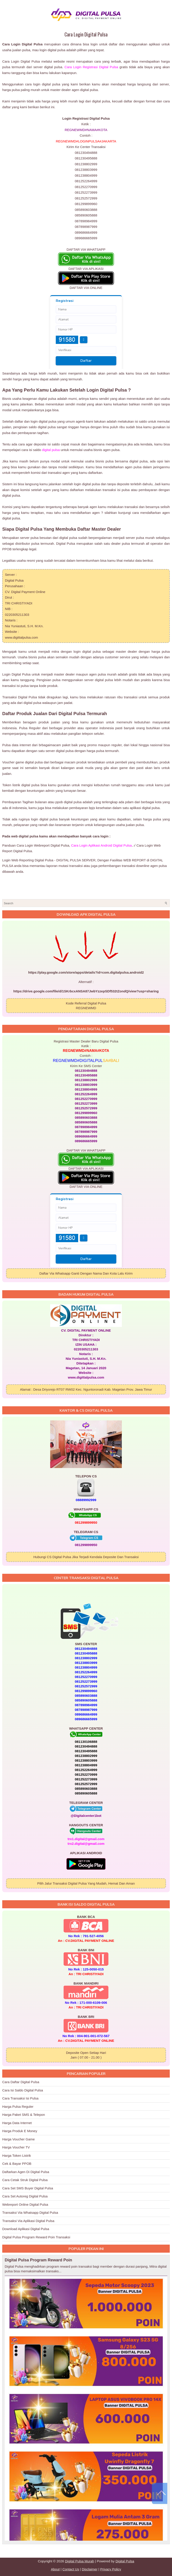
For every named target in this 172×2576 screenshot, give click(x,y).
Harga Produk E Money (19, 2131)
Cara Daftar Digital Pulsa (20, 2082)
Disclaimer (89, 2569)
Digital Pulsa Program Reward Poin (38, 2260)
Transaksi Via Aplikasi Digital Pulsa (28, 2221)
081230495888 (86, 1751)
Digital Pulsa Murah (79, 2561)
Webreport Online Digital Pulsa (25, 2204)
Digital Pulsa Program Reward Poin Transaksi (36, 2237)
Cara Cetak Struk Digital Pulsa (25, 2180)
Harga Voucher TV (16, 2147)
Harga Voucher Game (18, 2139)
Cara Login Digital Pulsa (86, 34)
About (55, 2569)
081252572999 (86, 1784)
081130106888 (86, 1741)
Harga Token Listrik (16, 2155)
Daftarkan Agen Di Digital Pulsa (25, 2172)
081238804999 (86, 1765)
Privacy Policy (110, 2569)
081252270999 (86, 1774)
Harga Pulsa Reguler (17, 2106)
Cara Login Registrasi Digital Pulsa (91, 67)
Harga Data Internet (17, 2123)
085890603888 (86, 1788)
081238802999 (86, 1756)
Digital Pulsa (125, 2561)
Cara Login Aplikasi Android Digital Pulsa (101, 845)
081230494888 (86, 1746)
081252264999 (86, 1770)
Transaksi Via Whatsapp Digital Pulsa (30, 2212)
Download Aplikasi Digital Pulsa (25, 2229)
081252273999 (86, 1779)
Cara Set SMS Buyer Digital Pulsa (27, 2188)
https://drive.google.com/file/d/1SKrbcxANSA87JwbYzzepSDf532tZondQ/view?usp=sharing (86, 991)
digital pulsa (51, 450)
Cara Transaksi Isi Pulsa (20, 2098)
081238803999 (86, 1760)
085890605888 (86, 1793)
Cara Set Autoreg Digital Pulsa (25, 2196)
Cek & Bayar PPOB (16, 2163)
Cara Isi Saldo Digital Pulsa (22, 2090)
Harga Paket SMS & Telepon (23, 2114)
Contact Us (70, 2569)
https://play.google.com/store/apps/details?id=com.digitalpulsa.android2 (86, 972)
